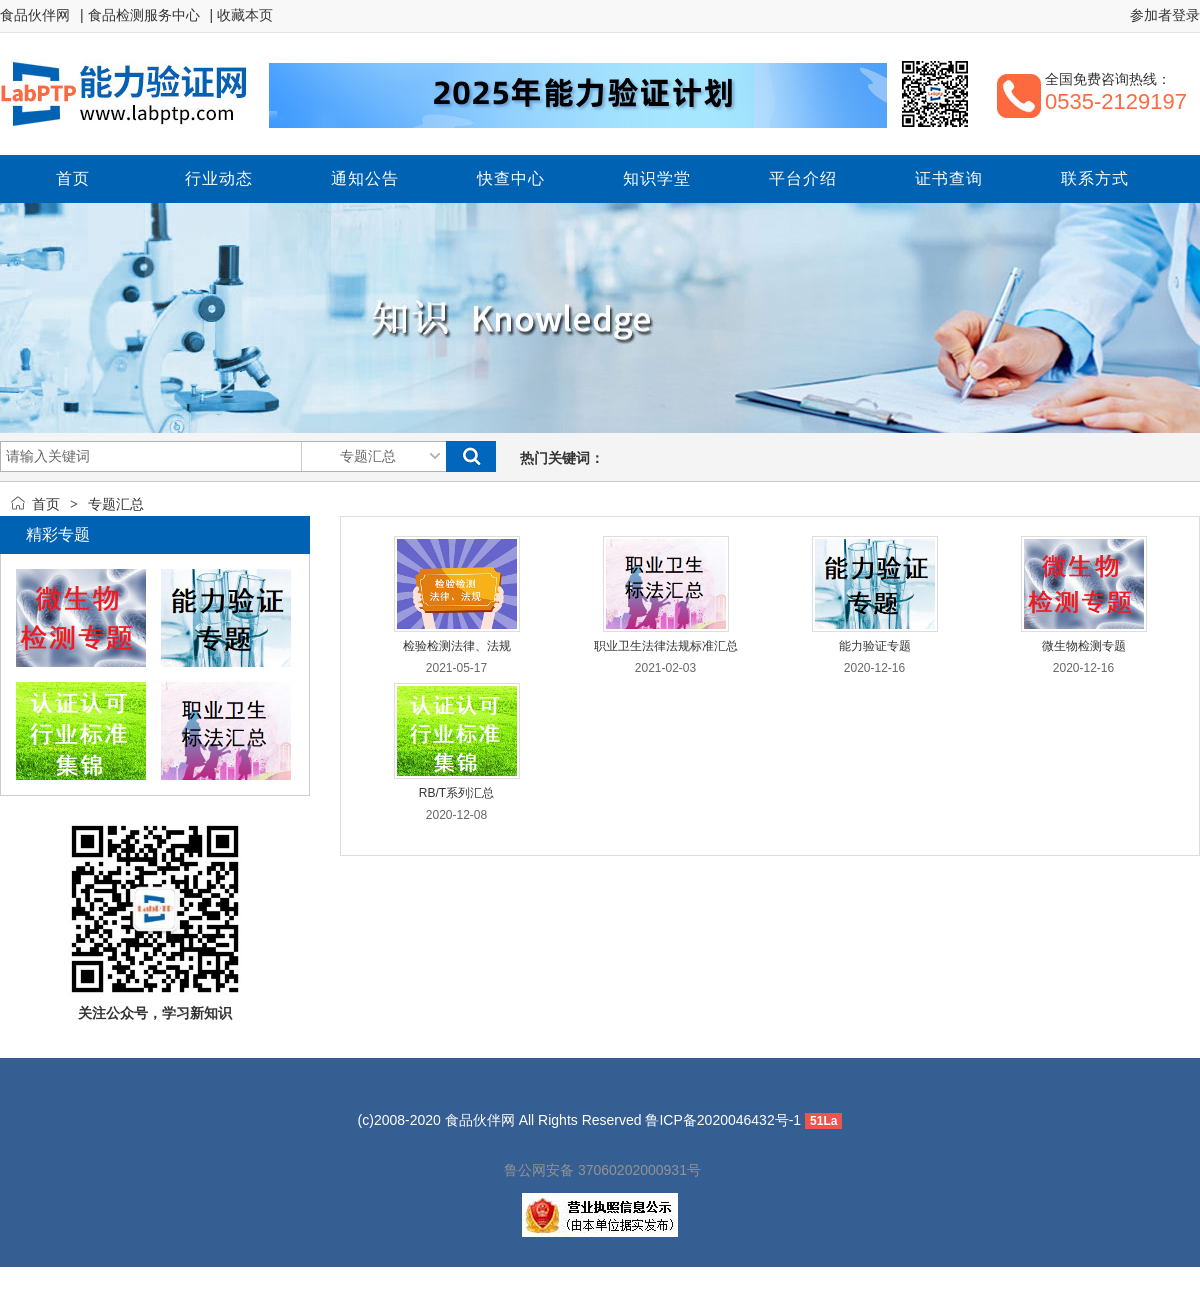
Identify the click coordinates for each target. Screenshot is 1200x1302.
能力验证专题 (875, 646)
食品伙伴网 (35, 15)
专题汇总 (116, 504)
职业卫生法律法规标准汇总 (666, 646)
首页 (46, 504)
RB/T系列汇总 (456, 793)
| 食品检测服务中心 (140, 15)
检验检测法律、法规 (457, 646)
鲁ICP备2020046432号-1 (723, 1120)
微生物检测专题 (1084, 646)
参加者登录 (1165, 15)
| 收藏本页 (242, 15)
